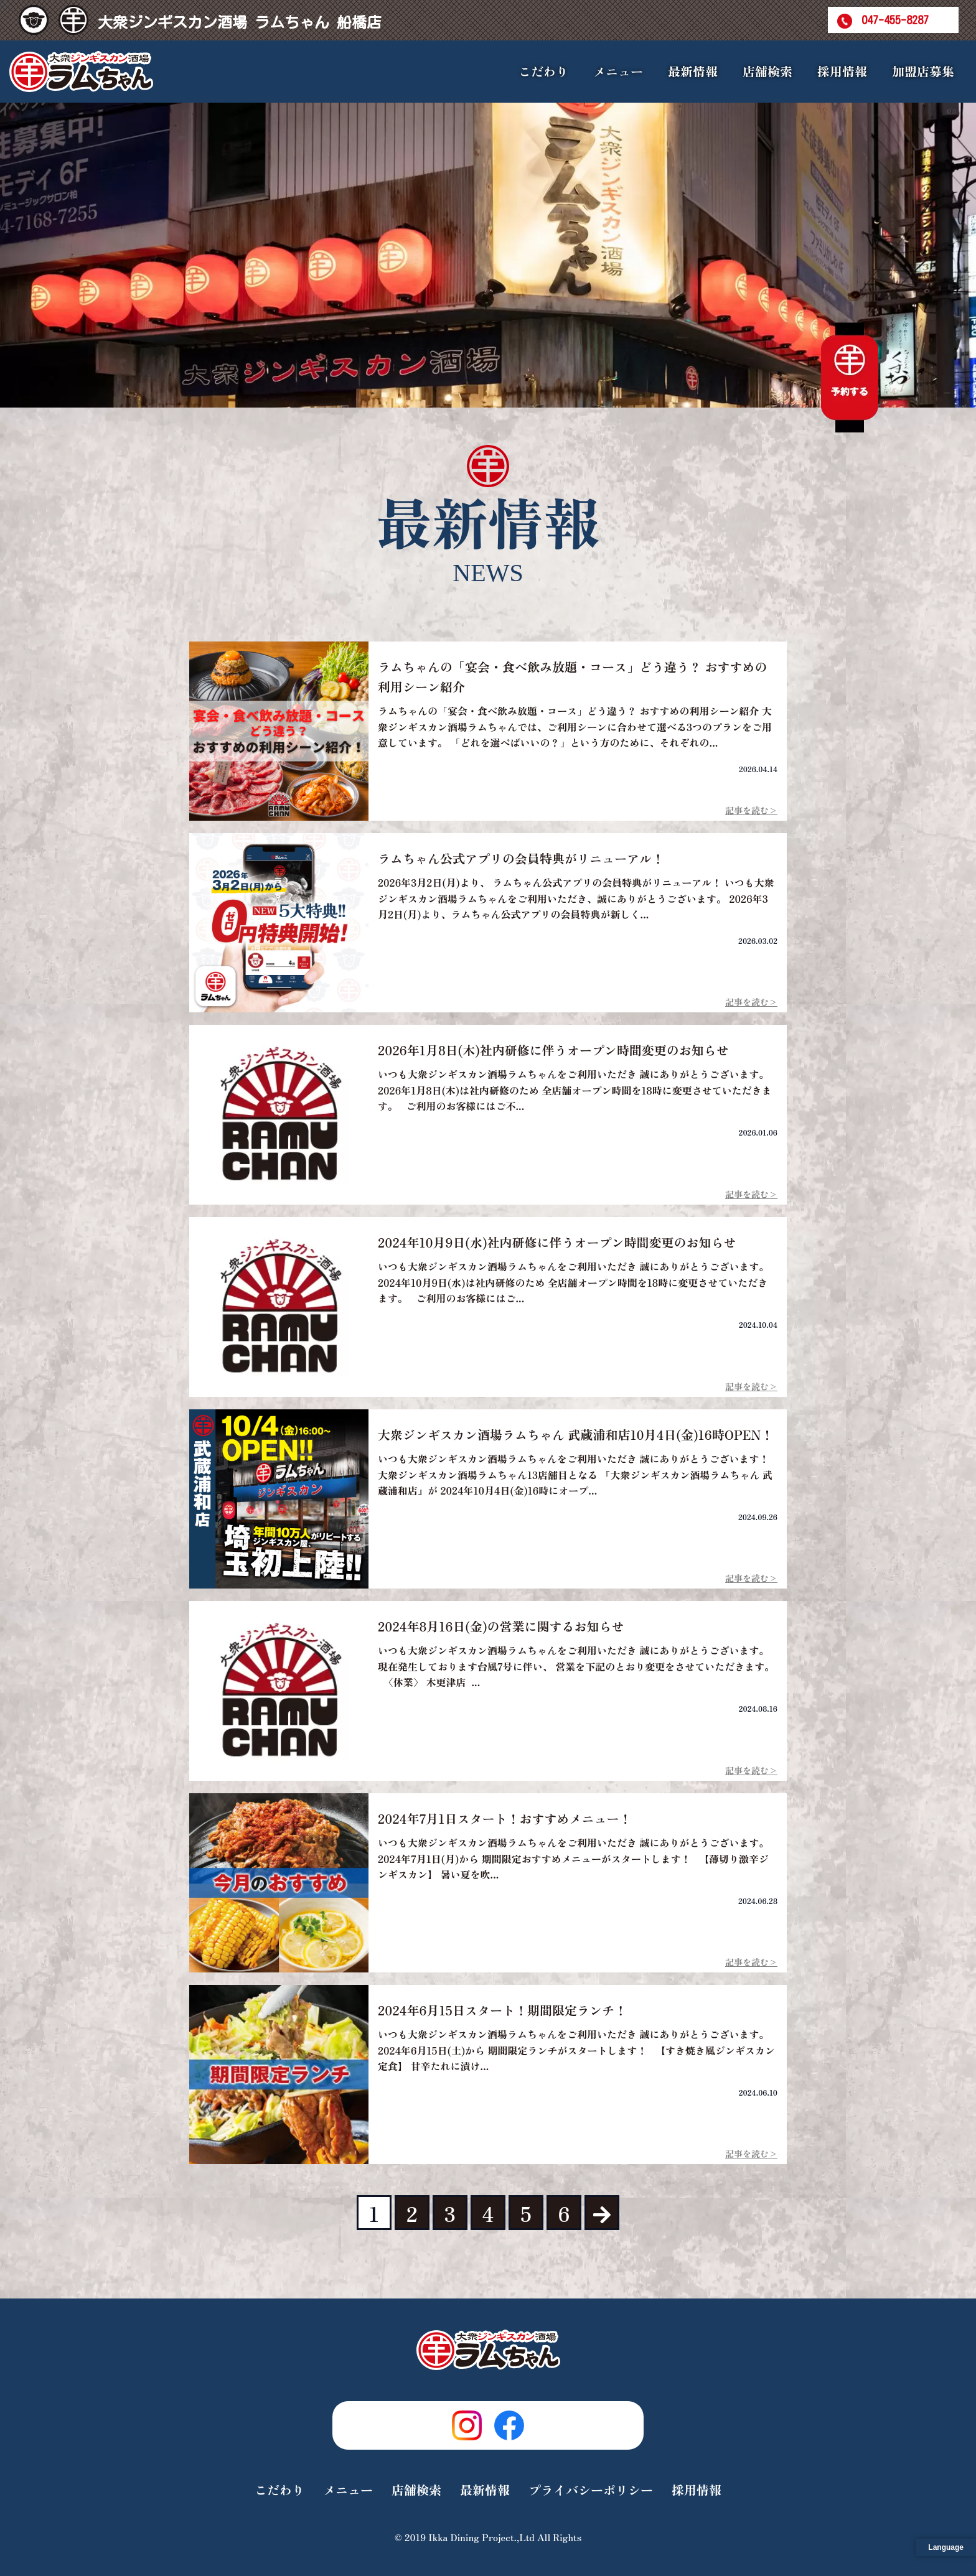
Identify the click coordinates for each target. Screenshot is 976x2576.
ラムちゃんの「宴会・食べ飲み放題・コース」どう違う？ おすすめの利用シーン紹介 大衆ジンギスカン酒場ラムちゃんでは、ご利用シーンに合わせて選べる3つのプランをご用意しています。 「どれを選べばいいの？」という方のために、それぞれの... (575, 726)
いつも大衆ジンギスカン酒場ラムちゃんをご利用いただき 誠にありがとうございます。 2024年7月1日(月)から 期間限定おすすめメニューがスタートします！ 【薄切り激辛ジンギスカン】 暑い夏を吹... (576, 1858)
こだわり (543, 71)
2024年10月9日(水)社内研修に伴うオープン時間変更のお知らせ (557, 1242)
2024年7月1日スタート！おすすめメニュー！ (505, 1818)
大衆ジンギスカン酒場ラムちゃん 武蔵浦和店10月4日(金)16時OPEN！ (575, 1435)
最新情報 (693, 71)
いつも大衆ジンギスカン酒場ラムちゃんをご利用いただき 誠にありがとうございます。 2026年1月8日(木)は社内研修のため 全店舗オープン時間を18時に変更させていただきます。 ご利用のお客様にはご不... (576, 1089)
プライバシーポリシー (590, 2490)
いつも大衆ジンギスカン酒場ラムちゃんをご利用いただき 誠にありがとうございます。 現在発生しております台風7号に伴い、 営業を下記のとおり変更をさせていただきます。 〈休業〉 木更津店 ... (576, 1666)
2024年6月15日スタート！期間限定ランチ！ (502, 2010)
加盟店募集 (923, 71)
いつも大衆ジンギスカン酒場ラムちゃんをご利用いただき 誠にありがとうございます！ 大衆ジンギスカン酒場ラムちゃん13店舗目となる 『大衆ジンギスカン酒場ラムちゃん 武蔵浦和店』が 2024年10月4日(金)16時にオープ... (575, 1474)
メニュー (348, 2490)
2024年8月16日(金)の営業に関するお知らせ (501, 1626)
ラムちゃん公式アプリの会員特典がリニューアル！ (521, 858)
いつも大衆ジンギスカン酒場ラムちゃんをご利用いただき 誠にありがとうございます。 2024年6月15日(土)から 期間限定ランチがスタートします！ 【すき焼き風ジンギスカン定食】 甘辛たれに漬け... (576, 2050)
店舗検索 (767, 71)
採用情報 (842, 71)
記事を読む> (751, 810)
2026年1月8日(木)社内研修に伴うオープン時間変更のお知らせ (553, 1050)
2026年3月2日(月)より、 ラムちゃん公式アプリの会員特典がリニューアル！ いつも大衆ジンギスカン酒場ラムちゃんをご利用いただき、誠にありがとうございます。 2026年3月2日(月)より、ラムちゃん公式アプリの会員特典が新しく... (576, 898)
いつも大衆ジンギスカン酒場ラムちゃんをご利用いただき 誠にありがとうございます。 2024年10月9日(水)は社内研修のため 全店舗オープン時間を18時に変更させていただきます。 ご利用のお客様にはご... (576, 1282)
